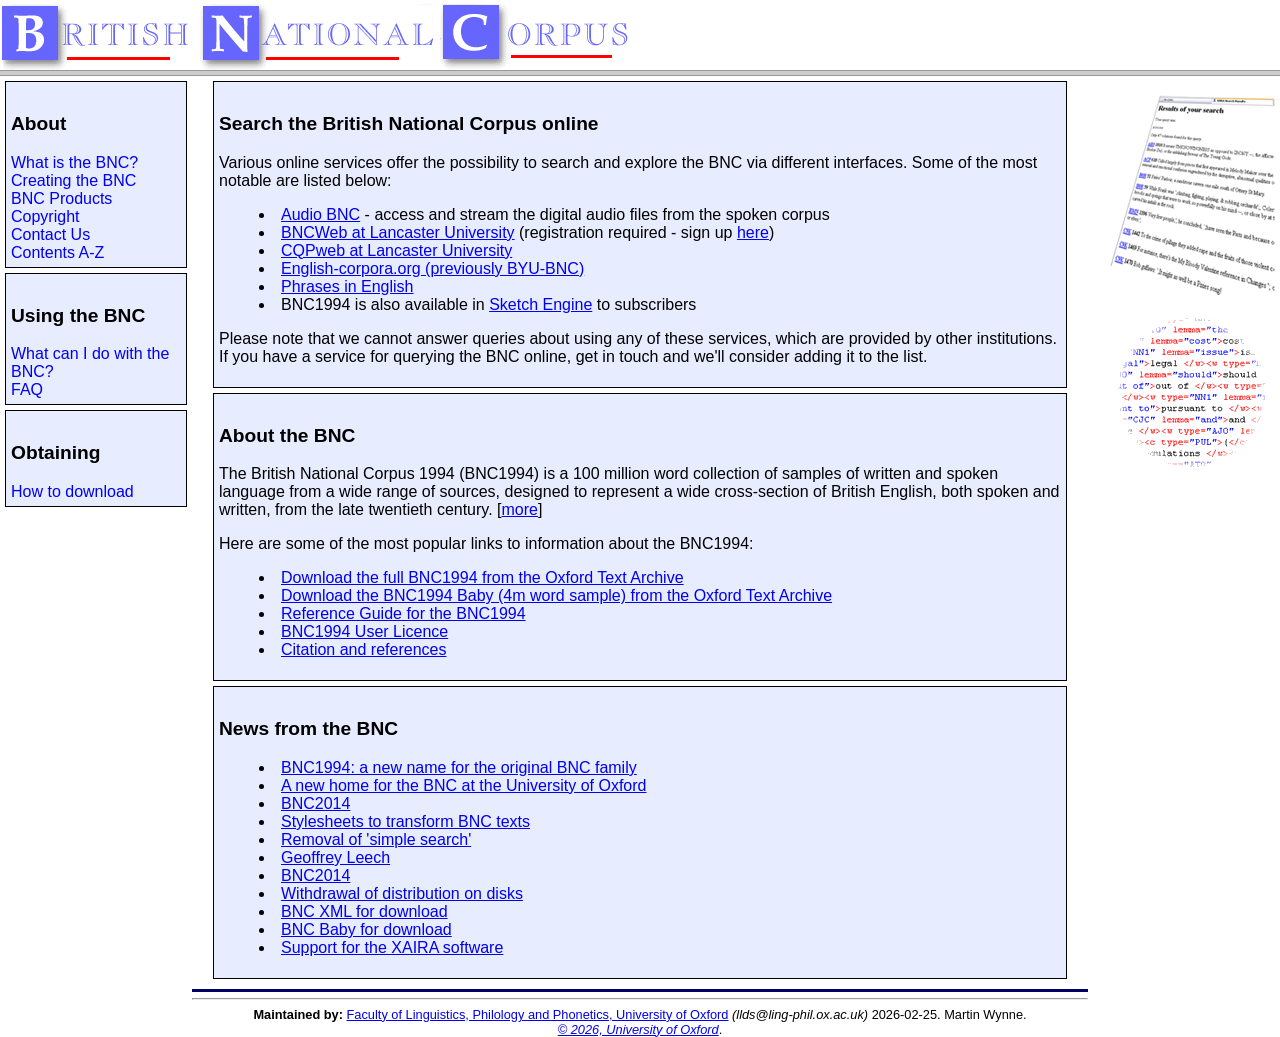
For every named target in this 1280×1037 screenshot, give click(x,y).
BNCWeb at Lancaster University (398, 232)
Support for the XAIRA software (392, 947)
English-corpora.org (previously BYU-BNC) (432, 268)
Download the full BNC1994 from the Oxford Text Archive (482, 577)
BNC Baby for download (366, 929)
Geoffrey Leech (335, 857)
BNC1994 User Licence (364, 631)
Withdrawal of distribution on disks (402, 893)
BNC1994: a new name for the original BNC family (459, 767)
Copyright (45, 216)
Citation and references (363, 649)
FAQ (27, 389)
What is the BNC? (74, 162)
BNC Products (61, 198)
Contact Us (50, 234)
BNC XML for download (364, 911)
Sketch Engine (540, 304)
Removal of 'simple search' (376, 839)
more (520, 509)
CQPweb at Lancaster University (396, 250)
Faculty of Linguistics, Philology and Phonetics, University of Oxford (538, 1014)
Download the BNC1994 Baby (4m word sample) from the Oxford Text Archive (556, 595)
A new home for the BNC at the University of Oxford (464, 785)
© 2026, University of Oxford (638, 1029)
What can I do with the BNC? (90, 362)
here (753, 232)
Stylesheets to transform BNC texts (405, 821)
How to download (72, 491)
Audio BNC (320, 214)
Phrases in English (347, 286)
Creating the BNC (73, 180)
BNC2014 (315, 803)
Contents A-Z (57, 252)
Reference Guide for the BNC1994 (403, 613)
